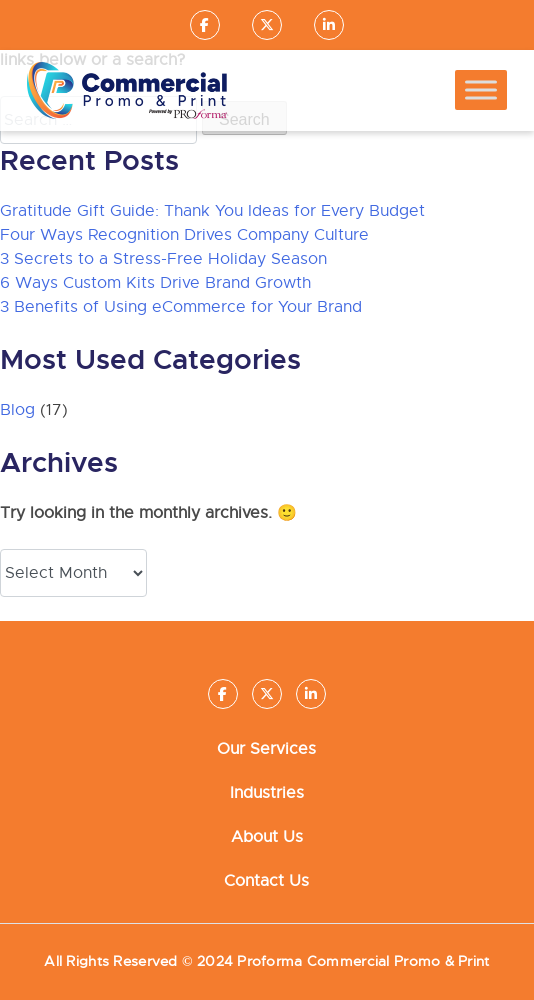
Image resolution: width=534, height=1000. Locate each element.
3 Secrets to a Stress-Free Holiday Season (163, 259)
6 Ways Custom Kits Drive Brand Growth (155, 283)
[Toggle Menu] (481, 90)
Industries (267, 793)
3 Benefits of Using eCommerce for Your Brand (181, 307)
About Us (267, 837)
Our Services (266, 749)
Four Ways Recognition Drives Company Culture (184, 235)
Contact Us (266, 881)
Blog (17, 410)
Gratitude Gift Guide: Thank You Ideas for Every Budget (212, 211)
